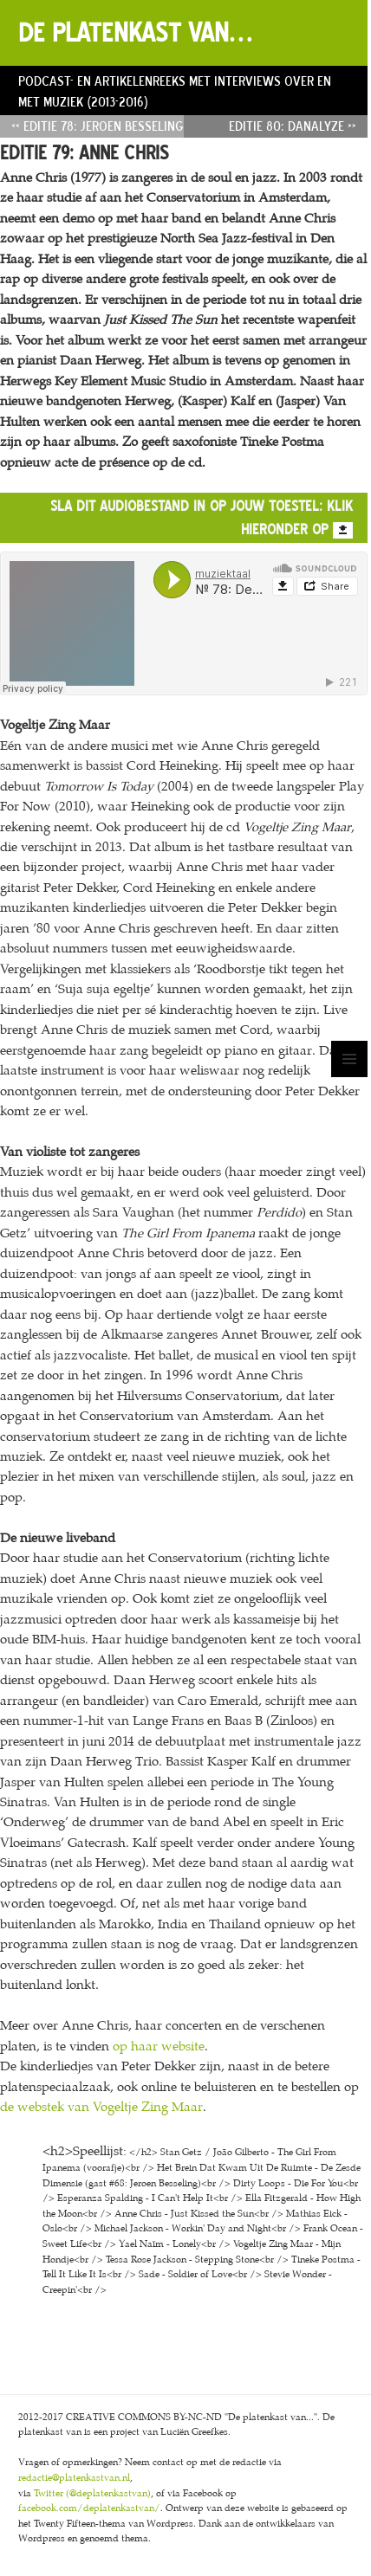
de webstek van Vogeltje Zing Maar (101, 2106)
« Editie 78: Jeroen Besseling (97, 125)
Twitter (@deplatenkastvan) (92, 2493)
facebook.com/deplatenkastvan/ (89, 2508)
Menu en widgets (350, 1076)
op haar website (159, 2046)
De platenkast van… (135, 32)
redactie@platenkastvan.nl (74, 2477)
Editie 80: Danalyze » (292, 125)
